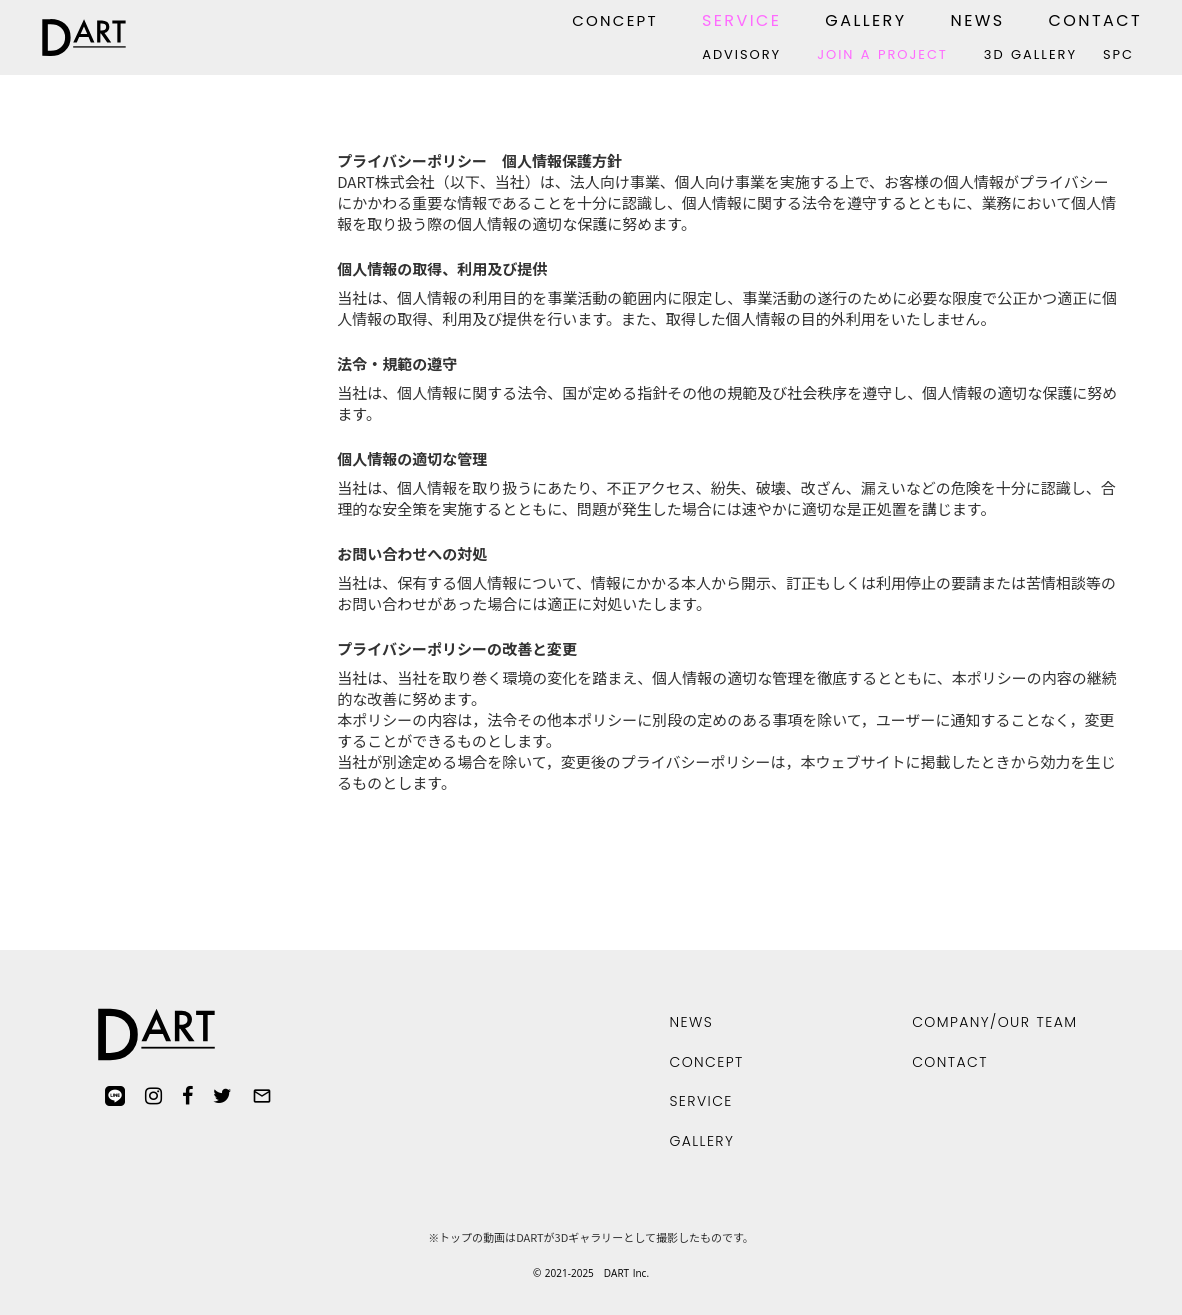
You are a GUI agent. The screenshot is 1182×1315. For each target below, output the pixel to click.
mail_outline (262, 1096)
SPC (1118, 55)
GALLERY (865, 21)
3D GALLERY (1030, 55)
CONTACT (1095, 21)
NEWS (977, 21)
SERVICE (741, 21)
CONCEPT (615, 20)
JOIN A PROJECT (882, 55)
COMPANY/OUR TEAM (994, 1022)
